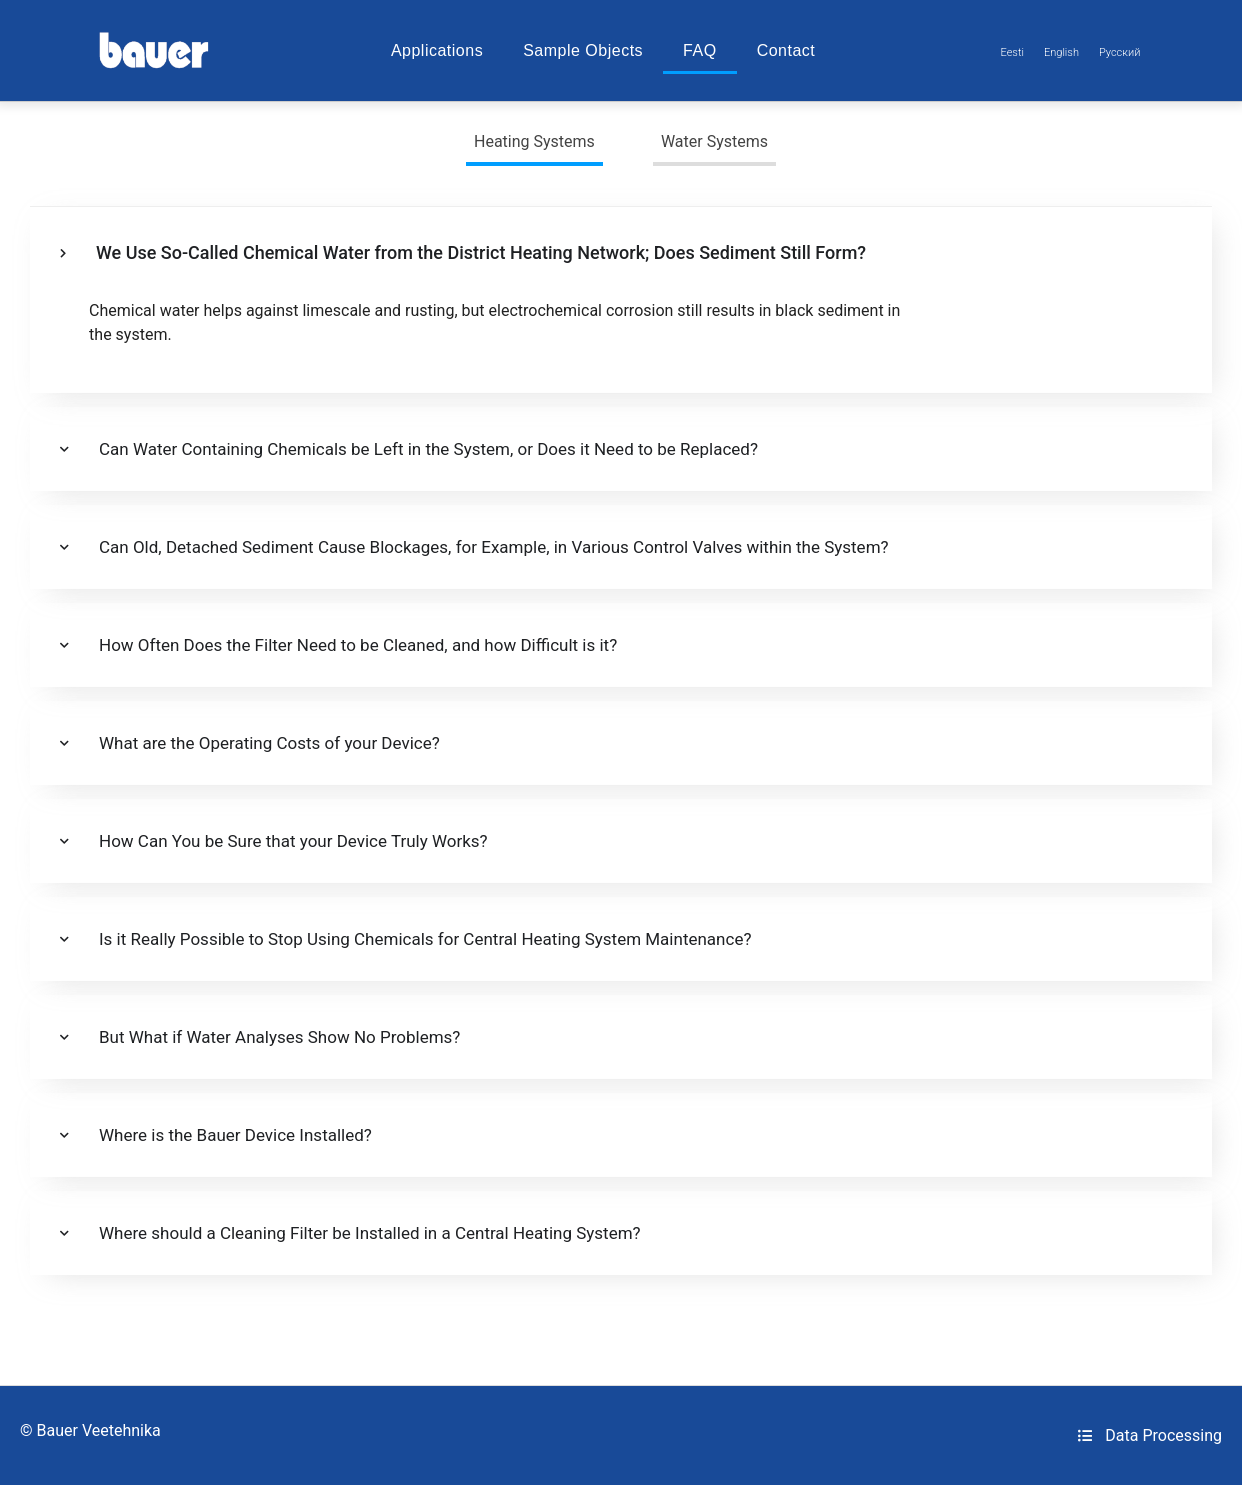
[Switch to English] (1061, 52)
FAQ (700, 50)
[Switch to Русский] (1119, 52)
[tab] (534, 144)
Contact (786, 50)
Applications (437, 50)
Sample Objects (583, 50)
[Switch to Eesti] (1012, 52)
